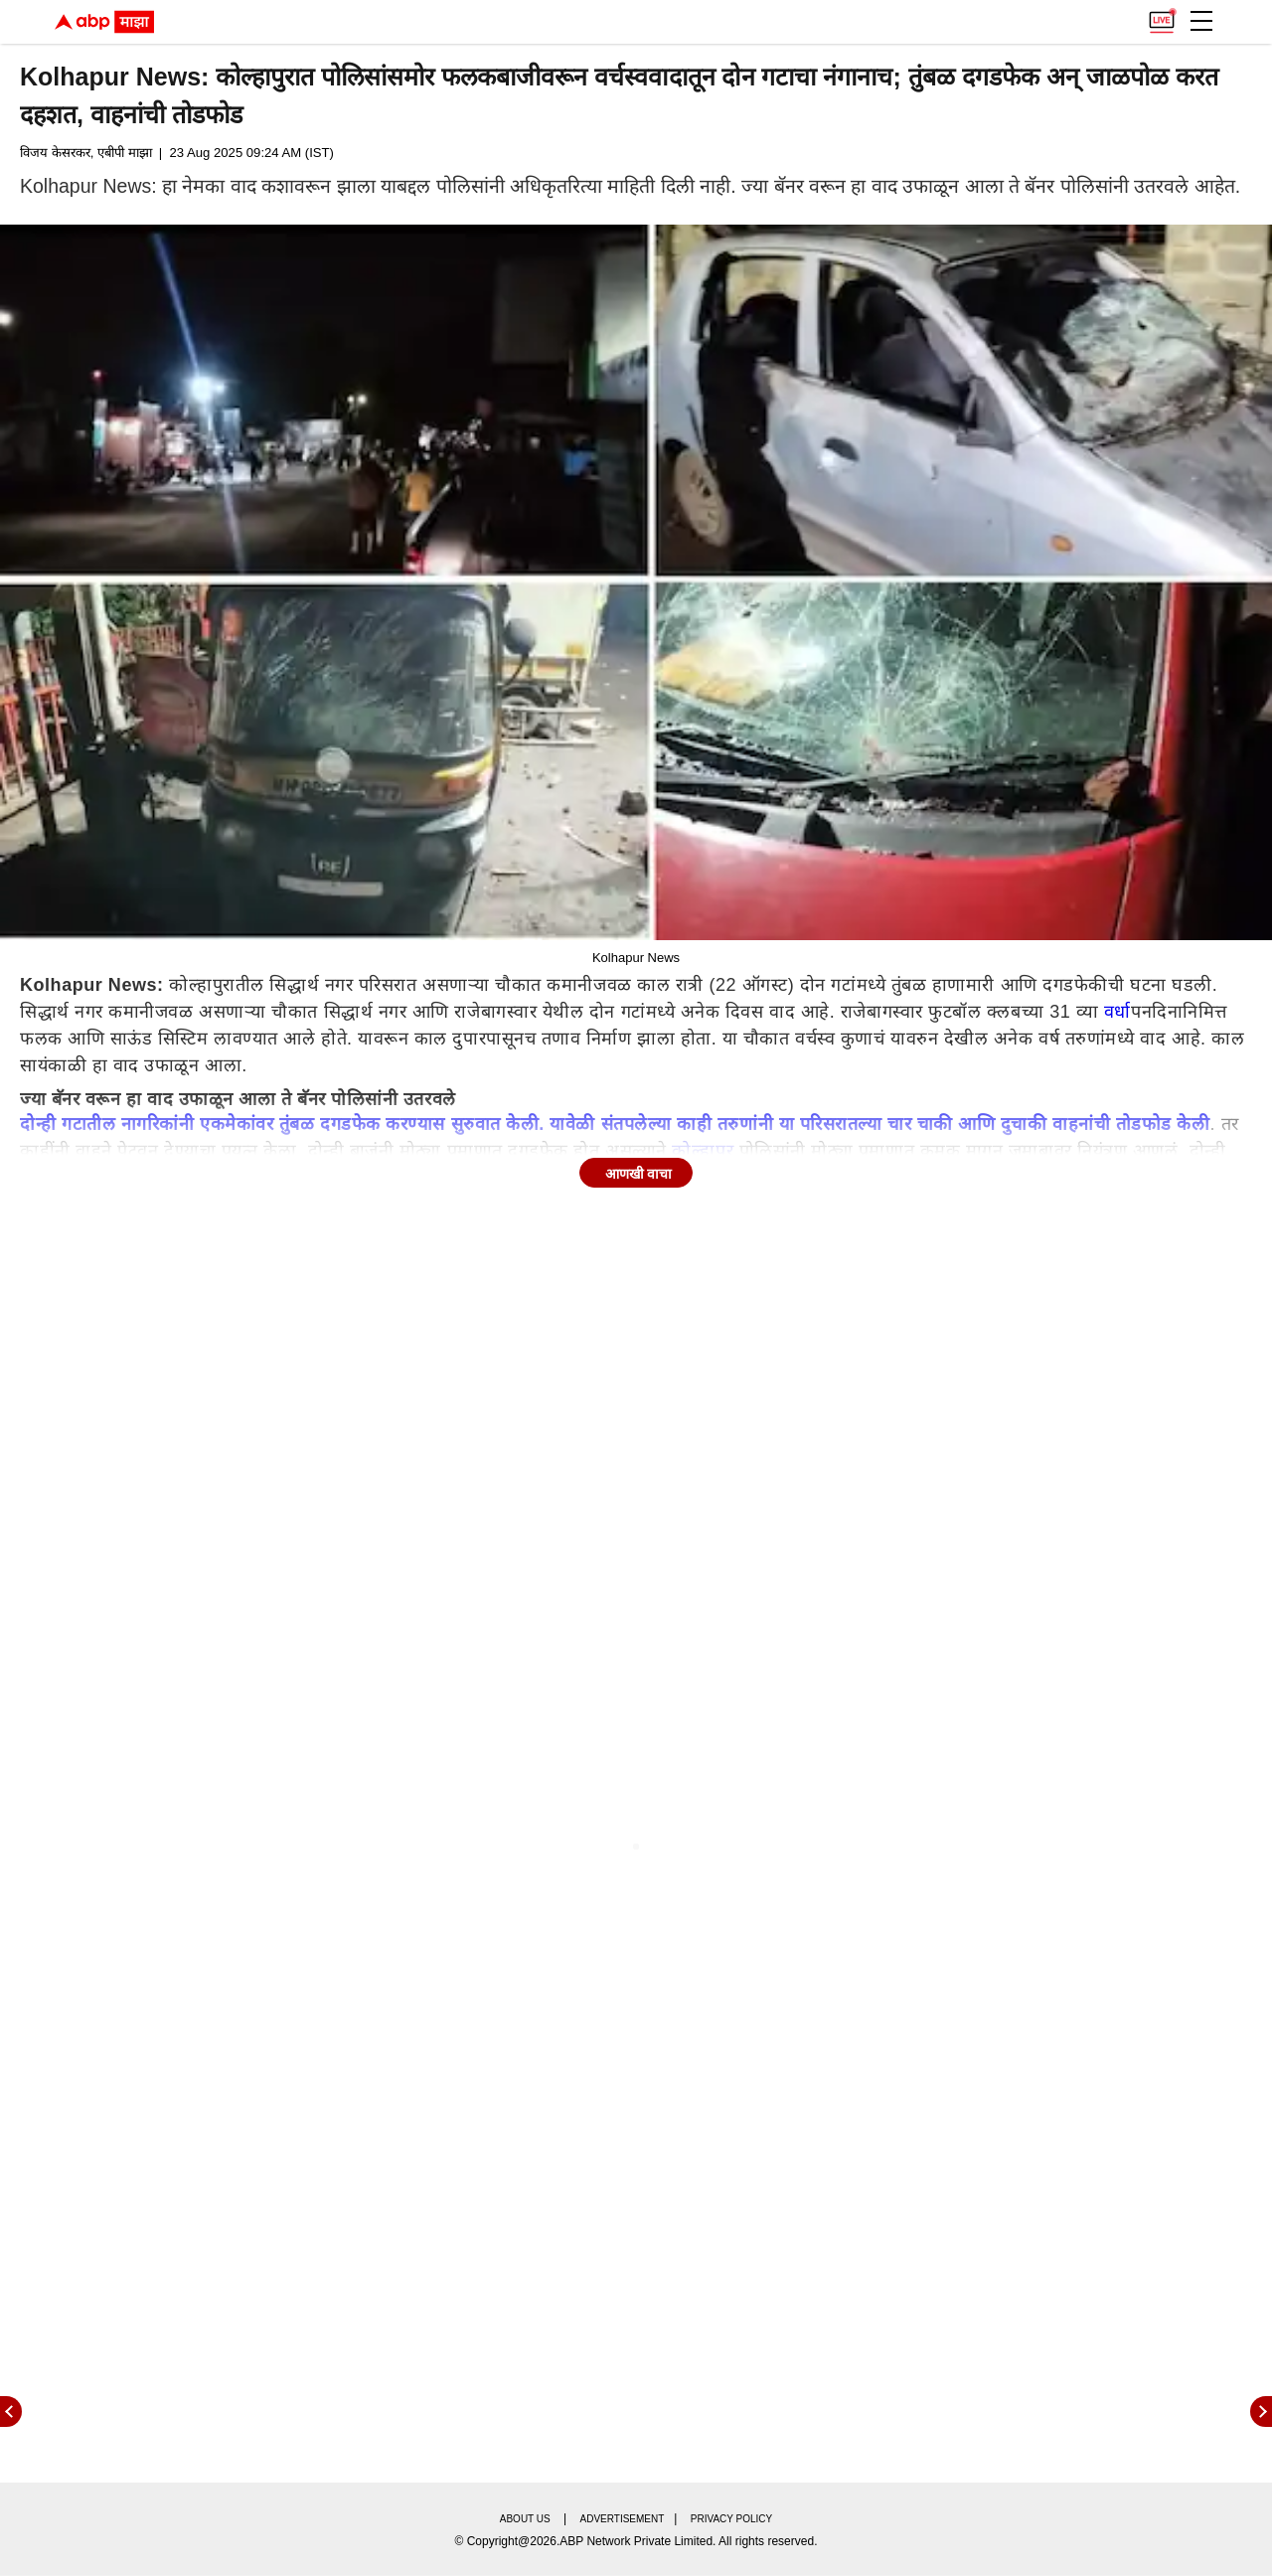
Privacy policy (731, 2518)
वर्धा (1117, 1012)
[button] (1201, 21)
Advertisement (622, 2518)
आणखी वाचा (639, 1174)
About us (525, 2518)
